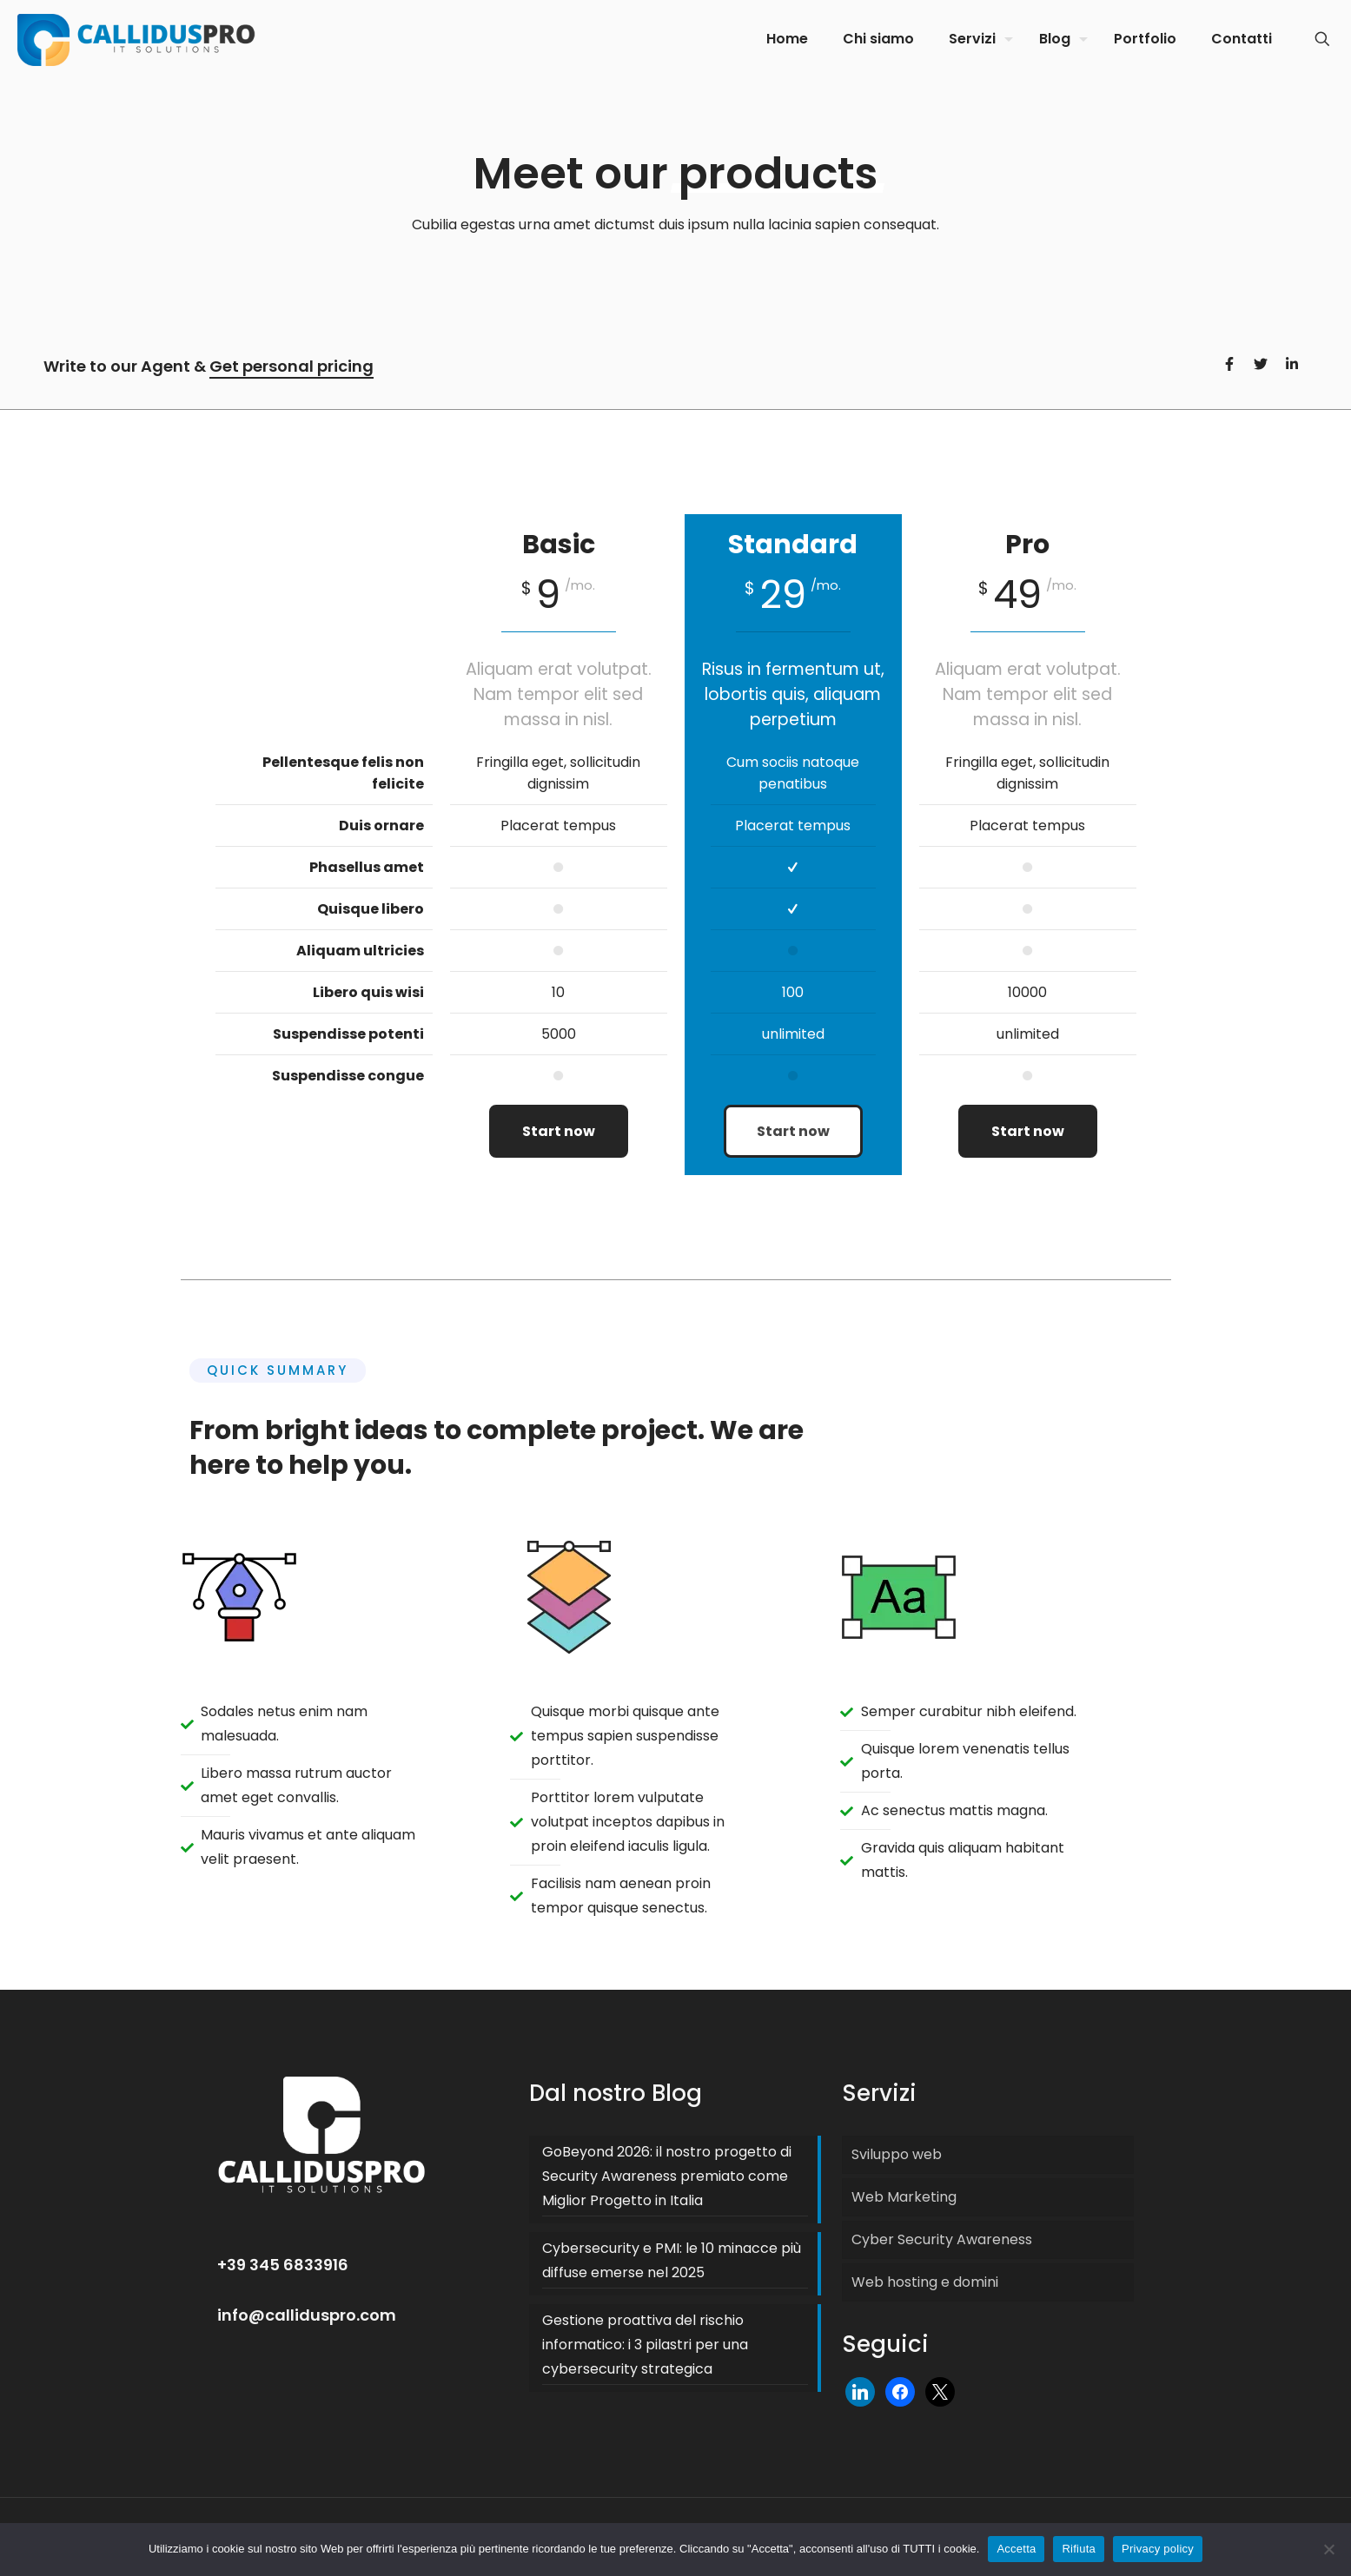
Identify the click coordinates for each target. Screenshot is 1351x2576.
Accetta (1016, 2548)
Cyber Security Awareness (941, 2239)
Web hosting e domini (924, 2282)
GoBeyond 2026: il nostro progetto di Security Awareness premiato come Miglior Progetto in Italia (666, 2176)
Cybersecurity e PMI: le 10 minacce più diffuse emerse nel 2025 (671, 2260)
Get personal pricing (291, 366)
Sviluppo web (896, 2154)
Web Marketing (904, 2197)
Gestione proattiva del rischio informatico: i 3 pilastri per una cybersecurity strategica (645, 2344)
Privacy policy (1158, 2548)
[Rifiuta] (1329, 2549)
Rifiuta (1079, 2548)
